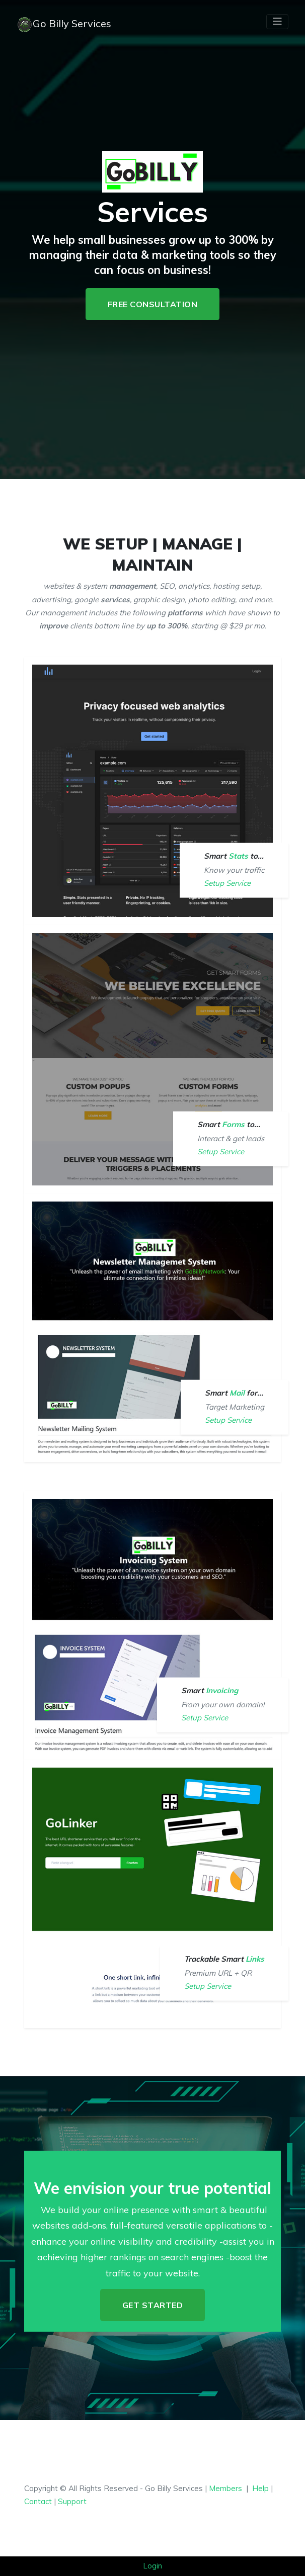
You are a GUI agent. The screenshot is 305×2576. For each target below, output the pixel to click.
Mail (237, 1393)
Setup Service (227, 883)
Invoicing (222, 1690)
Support (72, 2501)
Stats (239, 856)
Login (152, 2565)
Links (255, 1959)
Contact (38, 2501)
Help (260, 2488)
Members (225, 2488)
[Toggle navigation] (277, 21)
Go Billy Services (64, 25)
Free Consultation (153, 304)
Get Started (152, 2305)
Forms (234, 1124)
